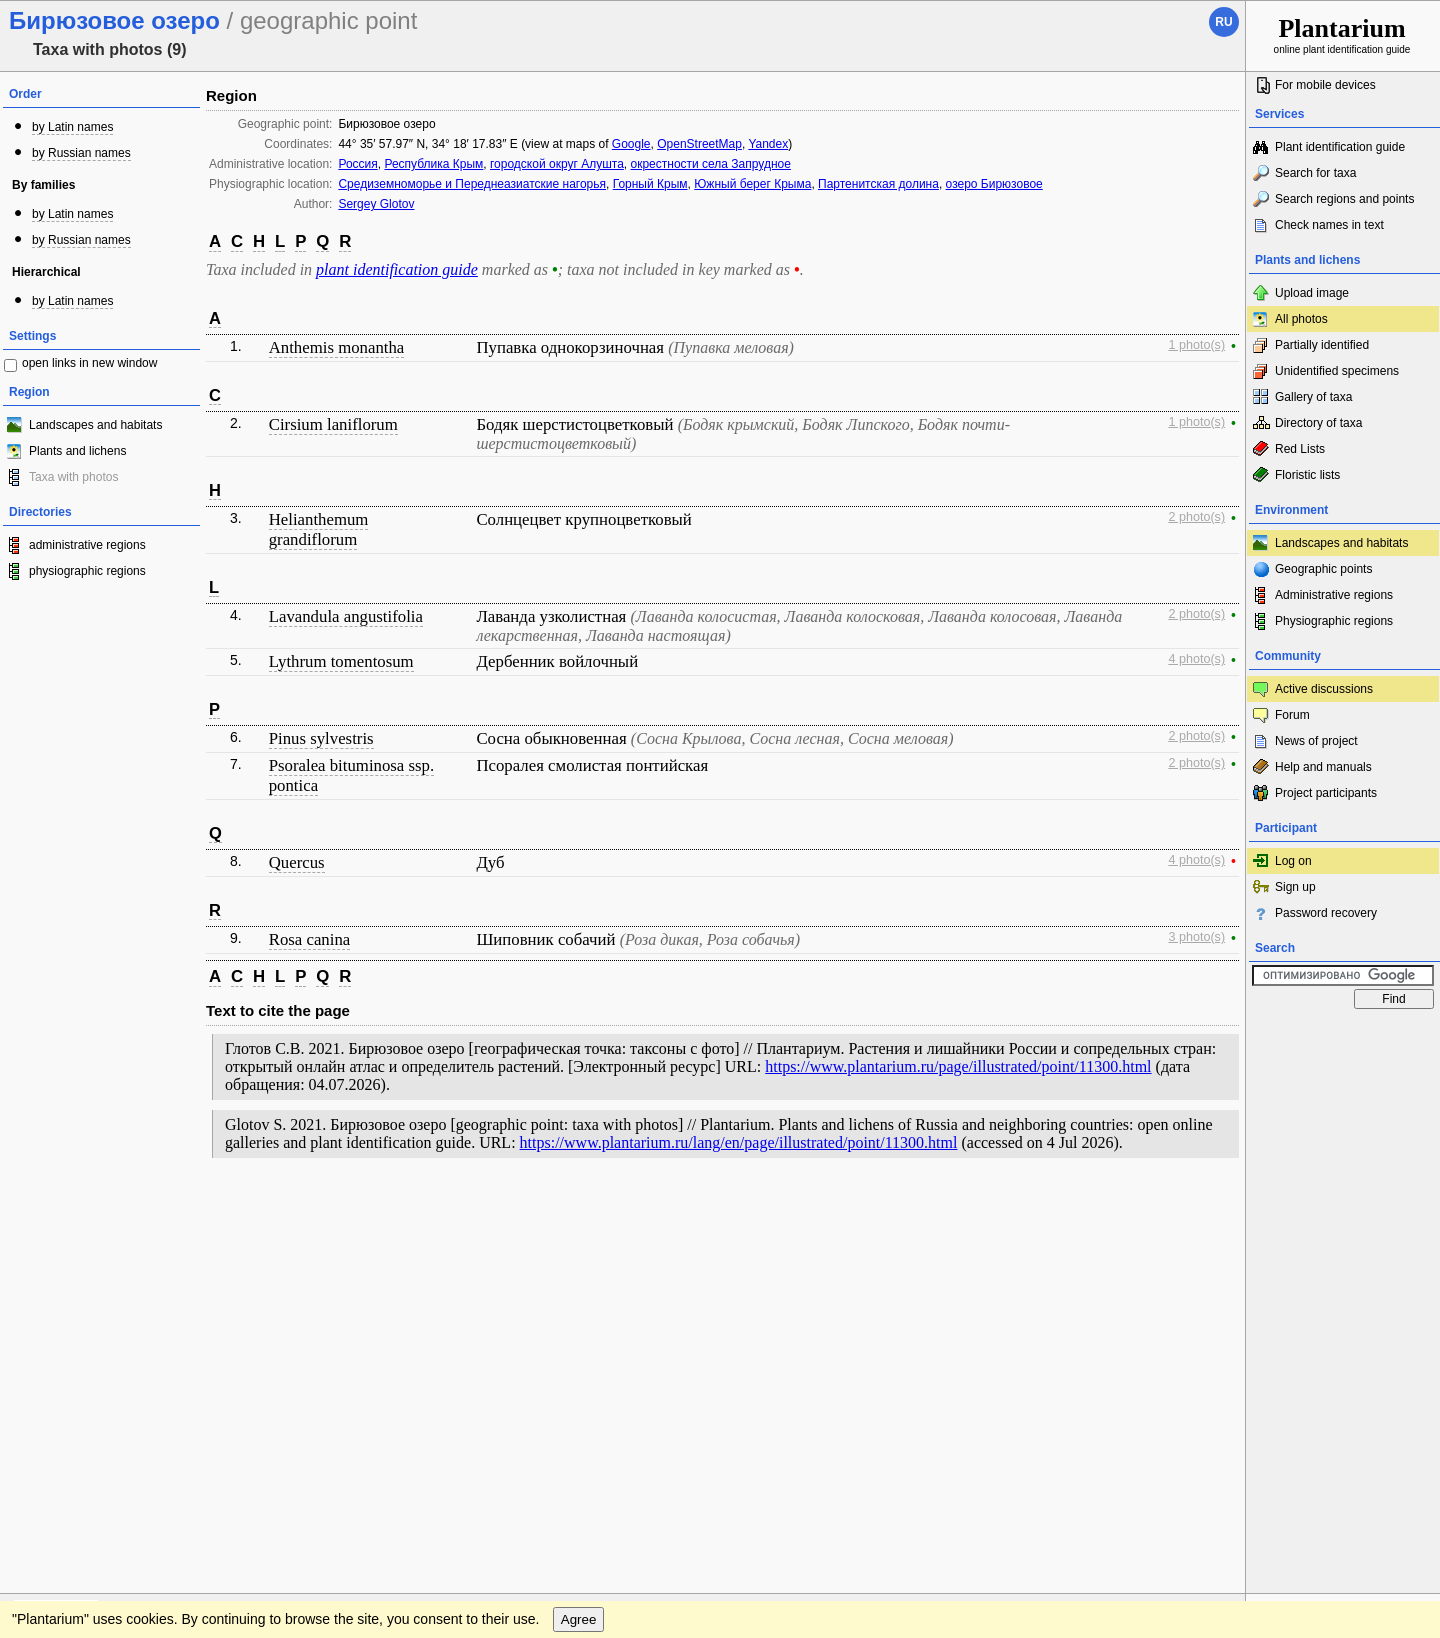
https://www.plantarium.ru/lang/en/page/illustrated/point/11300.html (739, 1142)
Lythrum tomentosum (341, 661)
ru (1223, 22)
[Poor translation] (73, 1356)
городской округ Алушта (557, 164)
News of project (1316, 741)
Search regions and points (1344, 199)
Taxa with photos (73, 477)
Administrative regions (1334, 595)
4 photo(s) (1196, 659)
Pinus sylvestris (321, 738)
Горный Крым (650, 184)
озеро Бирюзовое (994, 184)
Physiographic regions (1334, 621)
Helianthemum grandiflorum (319, 529)
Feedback (136, 1210)
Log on (1293, 861)
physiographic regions (87, 571)
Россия (357, 164)
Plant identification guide (1340, 147)
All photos (1301, 319)
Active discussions (1324, 689)
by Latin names (72, 127)
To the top (1209, 1210)
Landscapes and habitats (95, 425)
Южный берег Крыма (752, 184)
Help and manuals (1323, 767)
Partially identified (1322, 345)
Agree (579, 1250)
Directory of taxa (1318, 423)
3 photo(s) (1196, 937)
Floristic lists (1307, 475)
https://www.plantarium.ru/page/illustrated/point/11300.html (958, 1066)
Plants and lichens (77, 451)
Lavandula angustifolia (346, 616)
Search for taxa (1315, 173)
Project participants (1326, 793)
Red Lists (1300, 449)
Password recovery (1326, 913)
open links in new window (89, 363)
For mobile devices (1325, 85)
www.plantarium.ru (1343, 1209)
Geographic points (1323, 569)
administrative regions (87, 545)
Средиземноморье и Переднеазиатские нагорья (472, 184)
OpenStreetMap (699, 144)
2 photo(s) (1196, 517)
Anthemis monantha (337, 347)
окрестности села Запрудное (710, 164)
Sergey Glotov (376, 204)
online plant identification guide (1342, 34)
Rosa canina (310, 939)
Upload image (1312, 293)
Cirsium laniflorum (333, 424)
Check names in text (1329, 225)
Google (631, 144)
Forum (1292, 715)
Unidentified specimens (1337, 371)
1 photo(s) (1196, 345)
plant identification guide (397, 269)
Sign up (1295, 887)
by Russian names (81, 153)
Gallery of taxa (1313, 397)
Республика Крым (433, 164)
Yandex (768, 144)
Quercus (297, 862)
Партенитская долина (878, 184)
